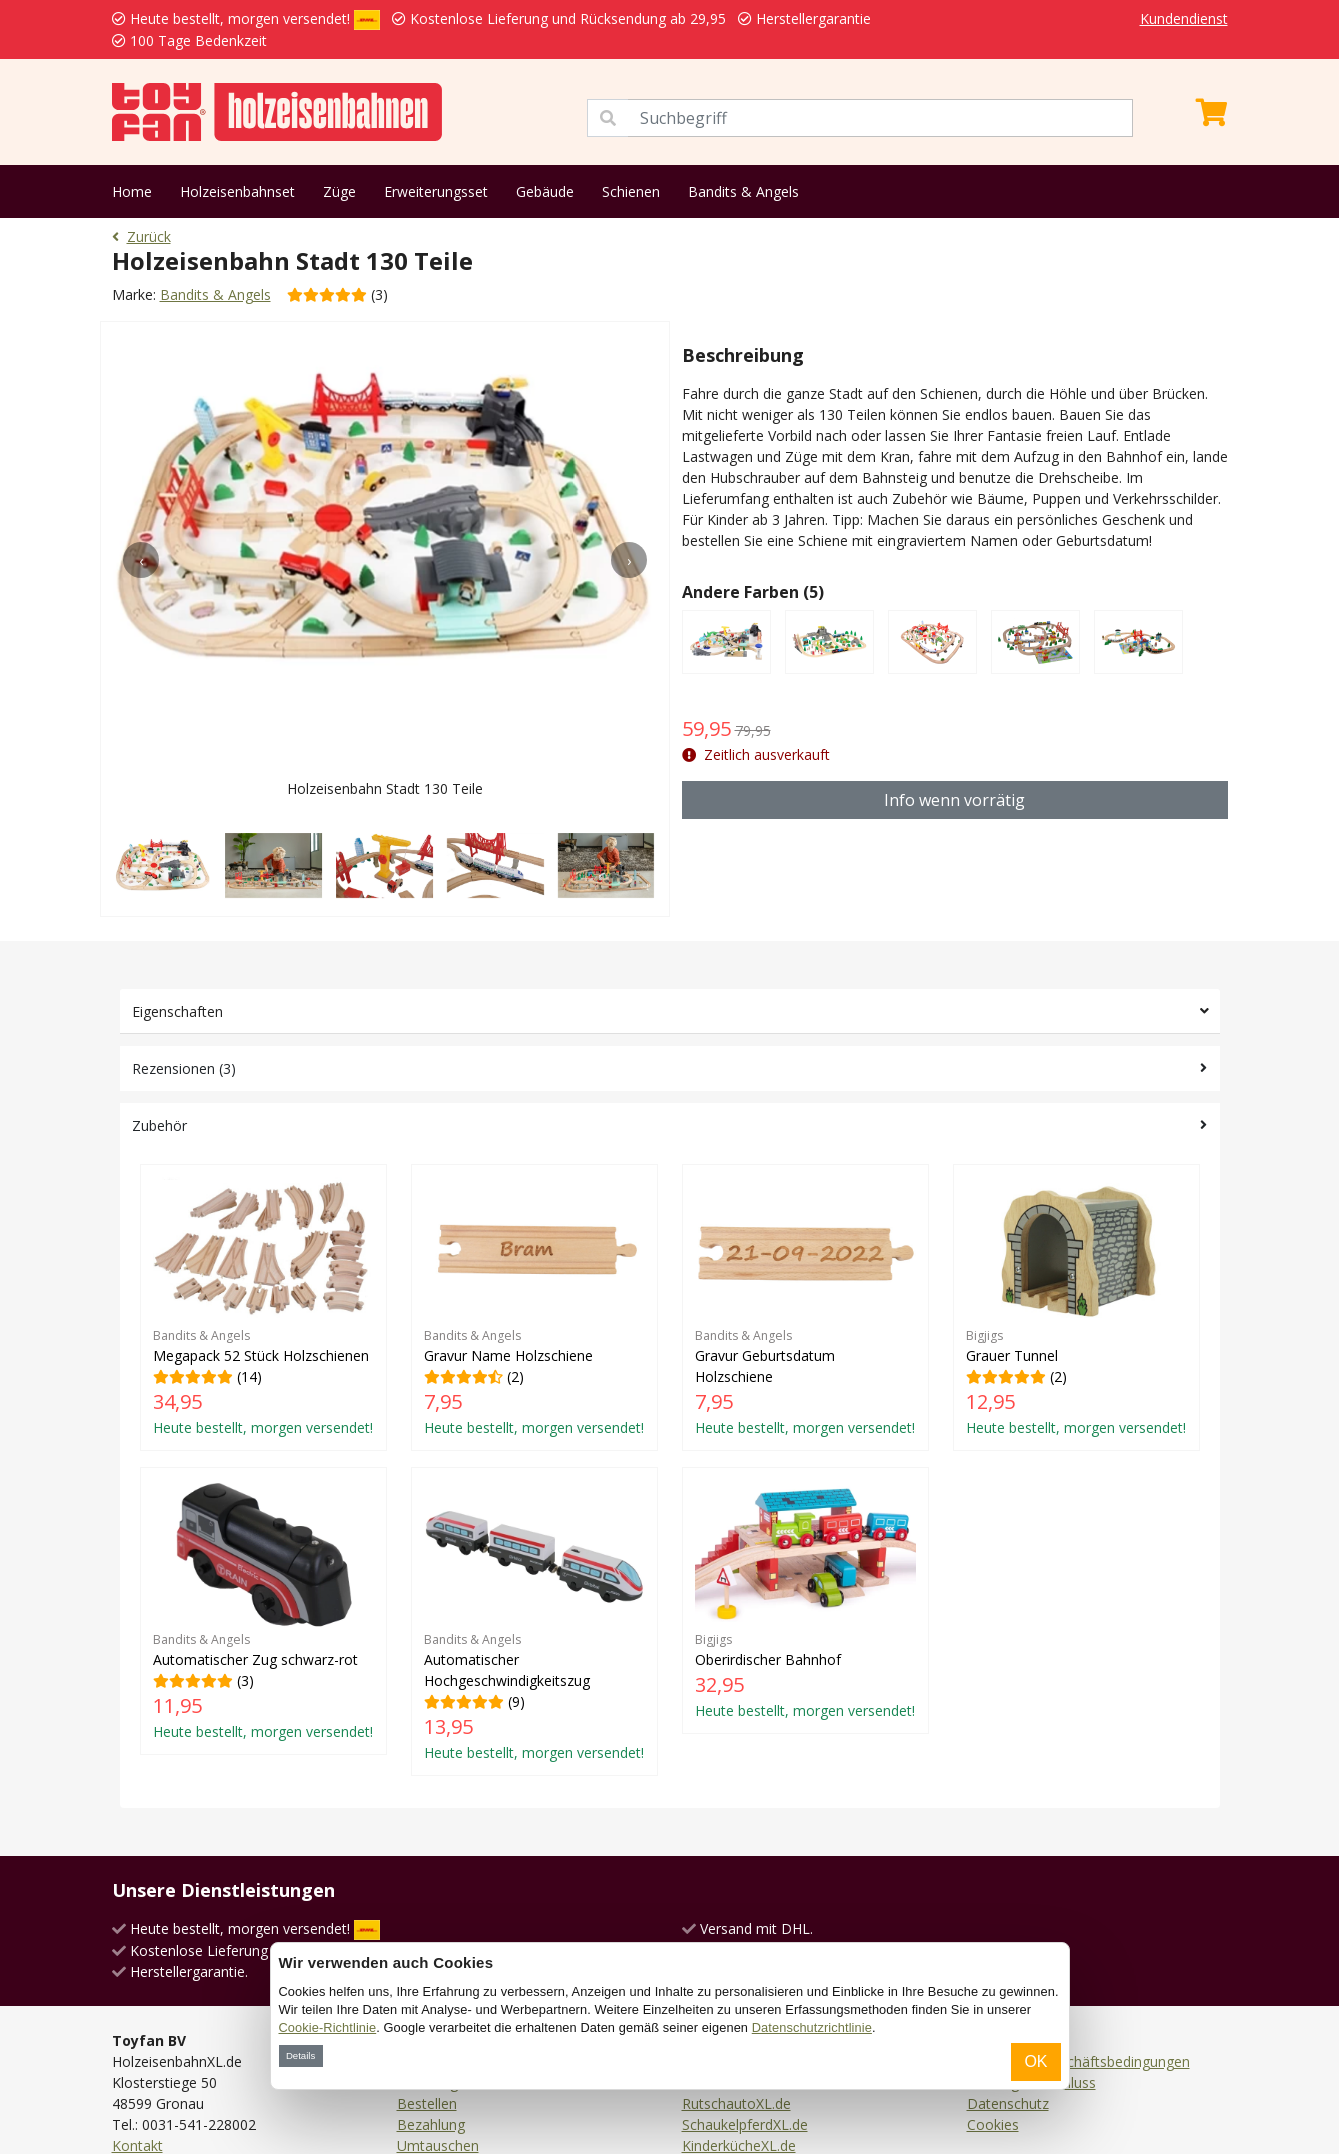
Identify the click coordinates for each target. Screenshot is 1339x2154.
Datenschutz (1008, 2103)
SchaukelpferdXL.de (745, 2124)
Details (300, 2055)
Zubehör (159, 1125)
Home (132, 191)
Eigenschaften (177, 1011)
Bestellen (427, 2103)
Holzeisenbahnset (237, 191)
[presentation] (141, 560)
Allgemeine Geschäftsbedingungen (1078, 2061)
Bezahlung (431, 2124)
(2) (534, 1307)
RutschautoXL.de (736, 2103)
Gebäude (545, 191)
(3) (263, 1610)
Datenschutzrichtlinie (812, 2027)
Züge (339, 191)
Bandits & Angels (743, 191)
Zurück (141, 236)
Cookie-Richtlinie (328, 2027)
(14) (263, 1307)
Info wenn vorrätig (954, 800)
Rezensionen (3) (184, 1068)
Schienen (631, 191)
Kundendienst (1184, 18)
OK (1035, 2061)
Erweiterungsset (436, 191)
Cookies (993, 2124)
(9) (534, 1621)
